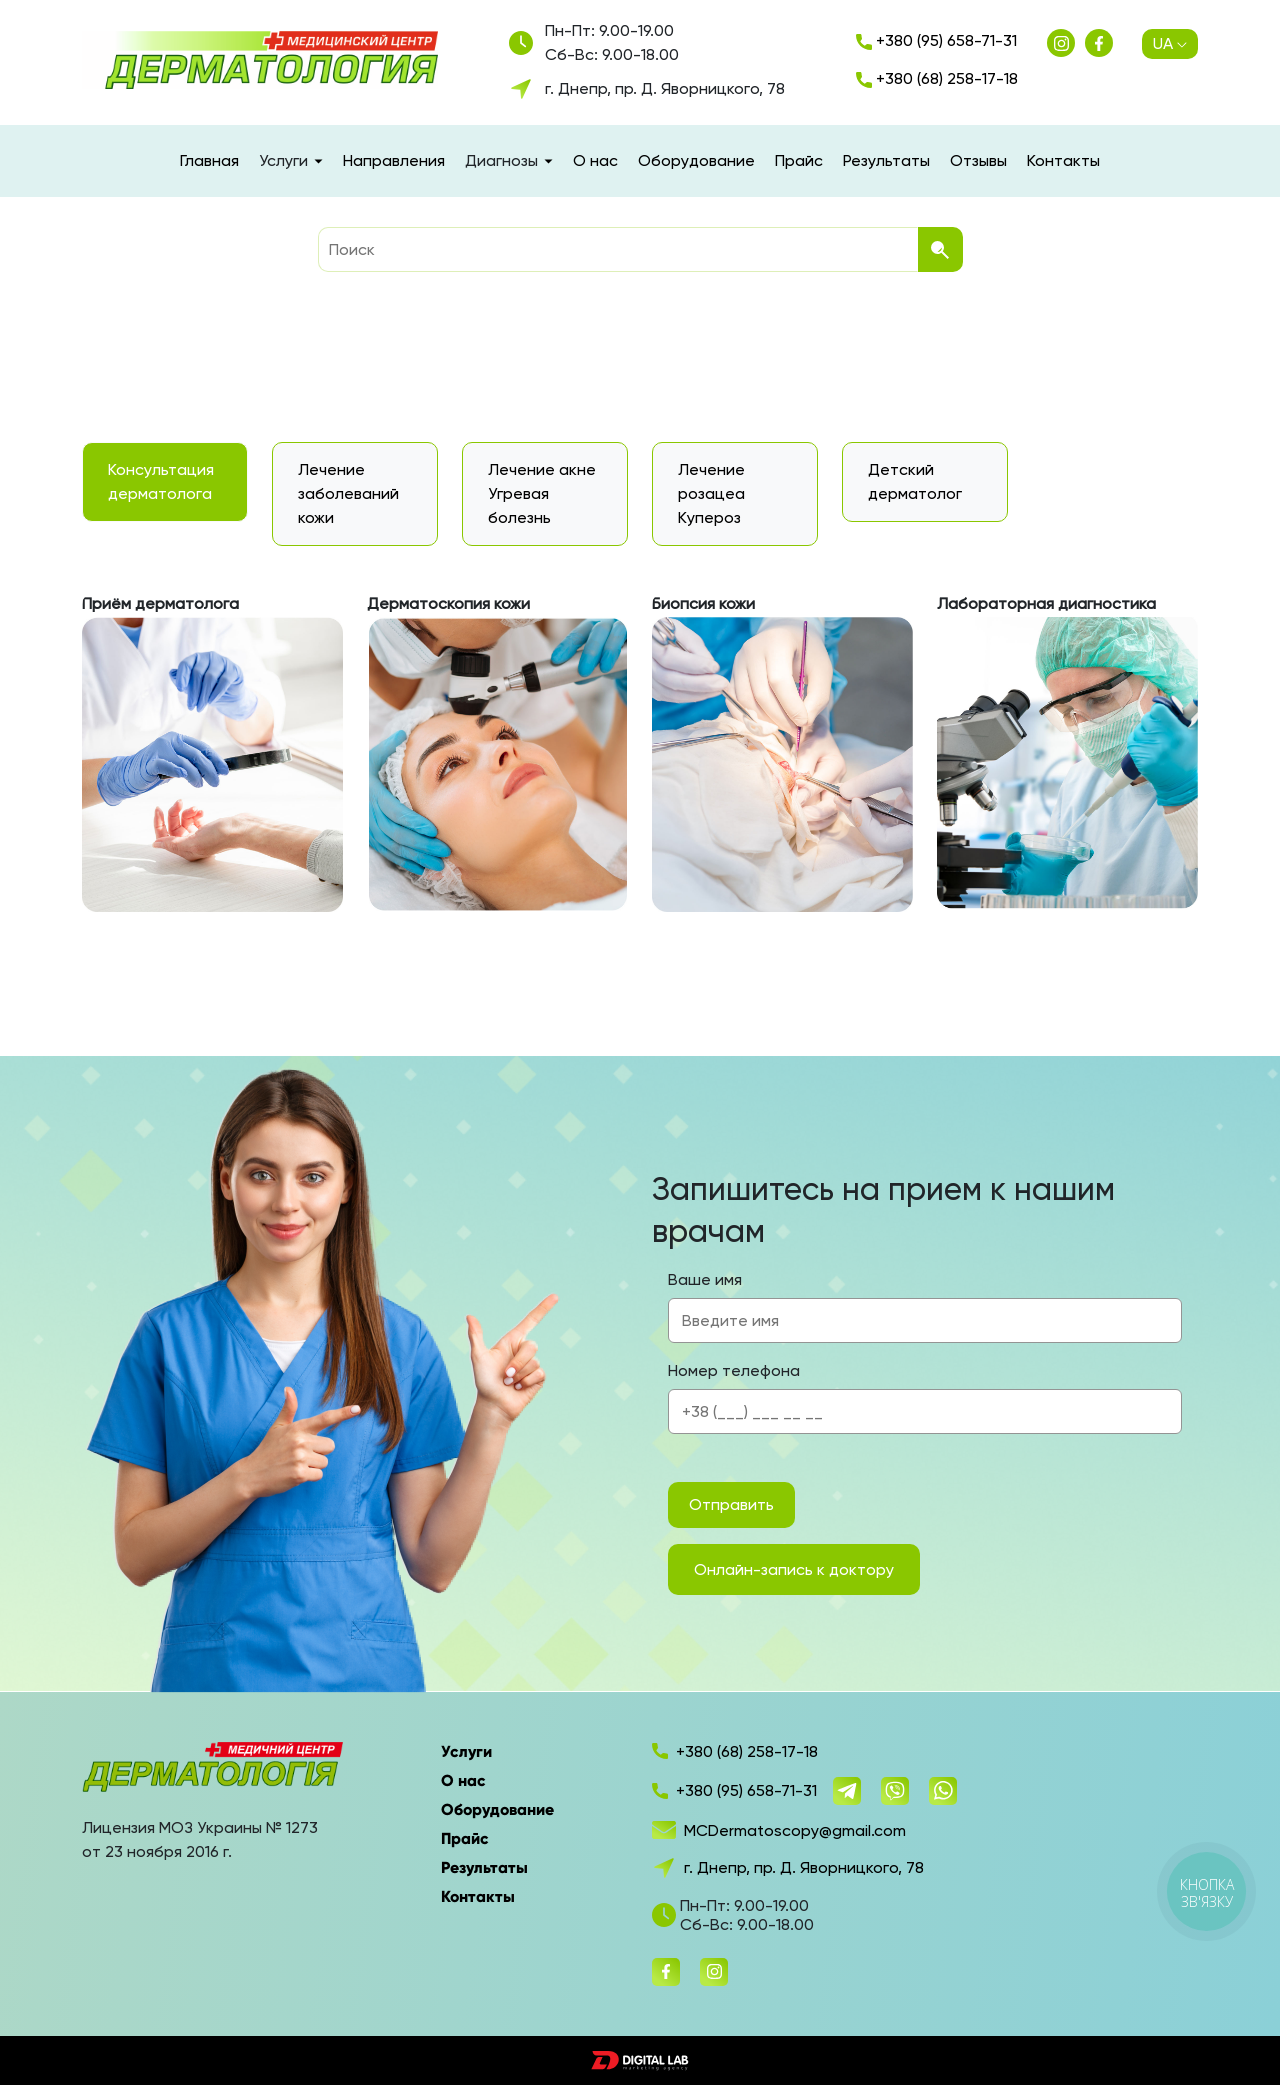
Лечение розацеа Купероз (711, 493)
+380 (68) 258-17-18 (937, 78)
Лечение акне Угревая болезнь (542, 493)
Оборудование (696, 160)
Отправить (731, 1504)
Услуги (466, 1751)
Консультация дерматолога (161, 481)
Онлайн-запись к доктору (794, 1569)
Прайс (799, 160)
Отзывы (978, 160)
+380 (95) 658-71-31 (936, 40)
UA (1170, 44)
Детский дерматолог (915, 481)
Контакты (1063, 160)
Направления (394, 160)
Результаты (886, 160)
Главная (209, 160)
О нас (595, 160)
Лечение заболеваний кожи (348, 493)
